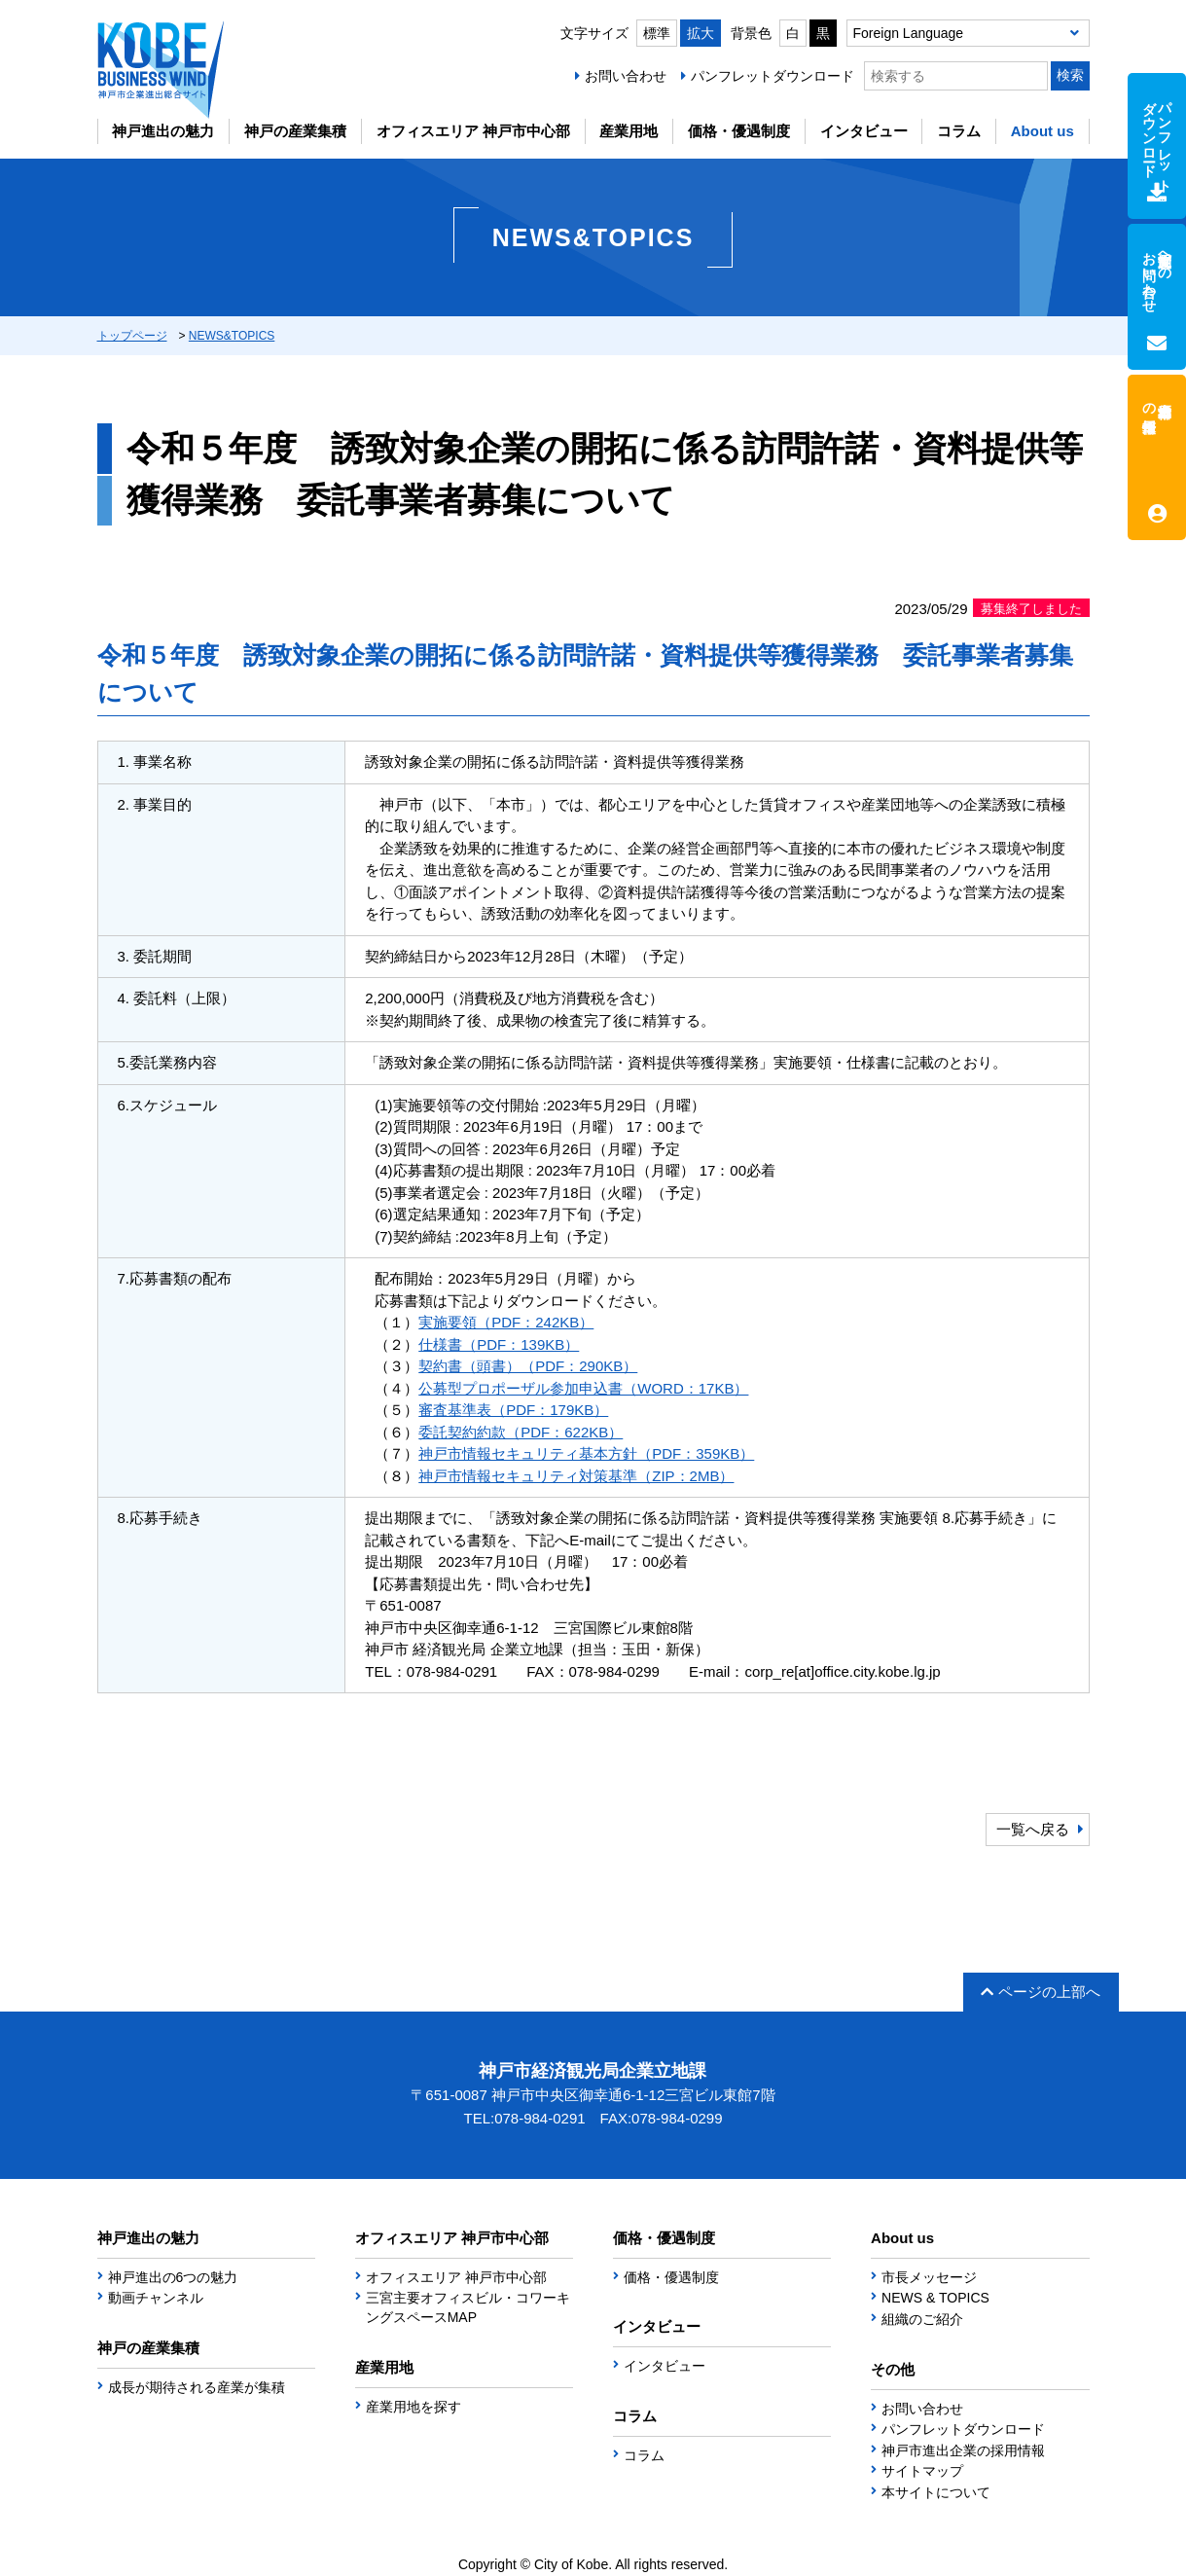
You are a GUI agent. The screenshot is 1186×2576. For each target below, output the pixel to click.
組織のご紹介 (922, 2319)
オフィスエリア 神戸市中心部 (473, 131)
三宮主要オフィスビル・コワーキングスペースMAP (468, 2307)
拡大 (700, 33)
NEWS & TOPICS (935, 2297)
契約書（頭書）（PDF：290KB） (527, 1366)
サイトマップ (922, 2471)
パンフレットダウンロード (772, 76)
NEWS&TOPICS (231, 336)
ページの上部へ (1040, 1991)
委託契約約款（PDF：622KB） (520, 1432)
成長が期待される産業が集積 (196, 2387)
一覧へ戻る (1032, 1829)
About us (1042, 131)
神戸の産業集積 (295, 131)
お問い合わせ (625, 76)
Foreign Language (908, 33)
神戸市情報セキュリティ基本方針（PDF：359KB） (586, 1453)
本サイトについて (935, 2492)
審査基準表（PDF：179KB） (513, 1409)
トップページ (132, 336)
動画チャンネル (155, 2297)
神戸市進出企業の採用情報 (963, 2450)
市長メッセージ (929, 2277)
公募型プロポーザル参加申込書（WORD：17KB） (583, 1388)
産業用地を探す (413, 2406)
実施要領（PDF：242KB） (505, 1322)
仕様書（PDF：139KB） (498, 1344)
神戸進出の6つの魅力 (173, 2277)
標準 (656, 33)
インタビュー (864, 131)
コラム (959, 131)
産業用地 (628, 131)
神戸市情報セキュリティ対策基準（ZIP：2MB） (576, 1476)
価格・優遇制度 (739, 131)
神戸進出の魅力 (163, 131)
